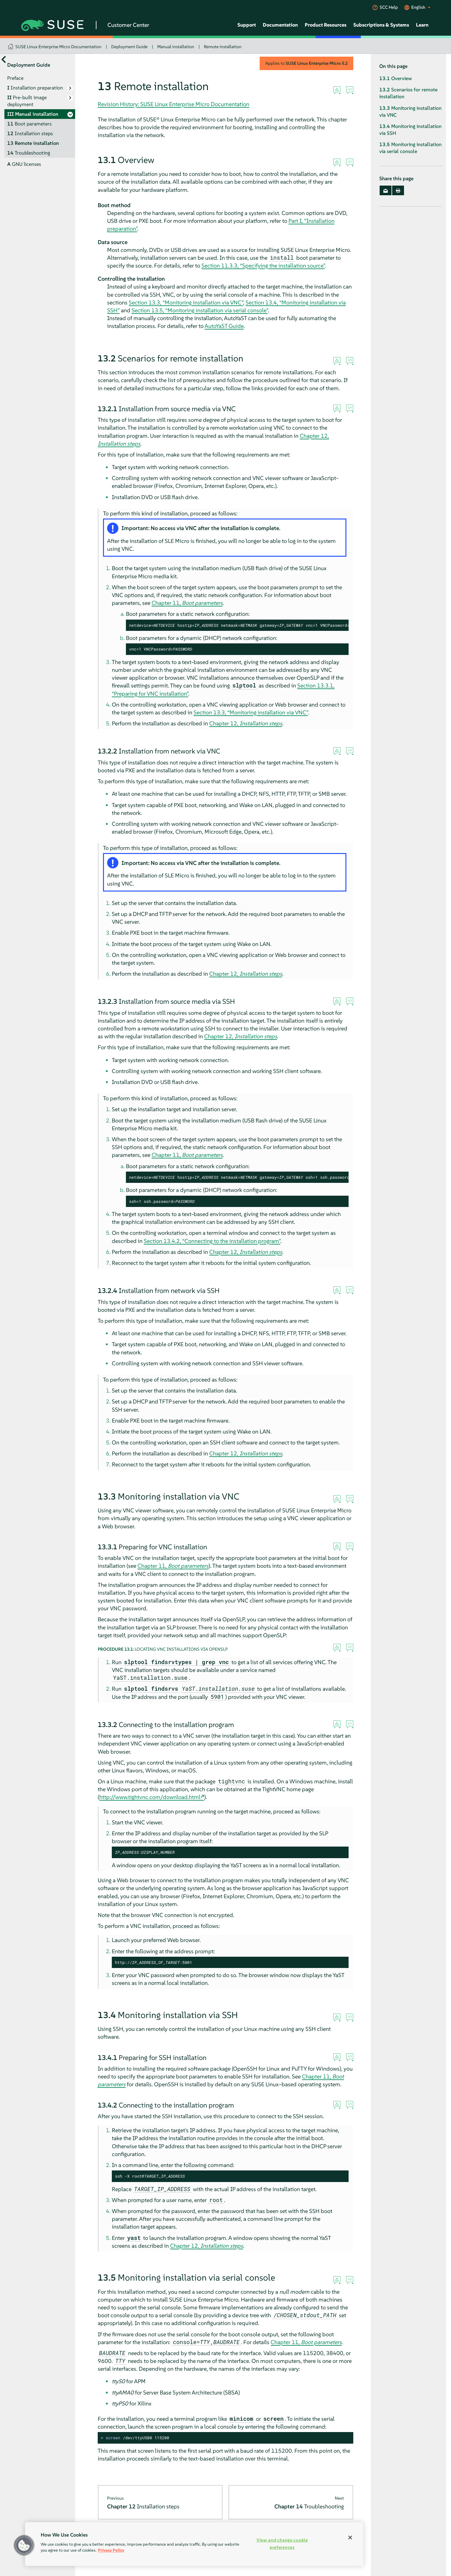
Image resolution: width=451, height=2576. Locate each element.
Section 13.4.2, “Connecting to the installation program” (212, 1241)
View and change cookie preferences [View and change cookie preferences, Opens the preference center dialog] (282, 2543)
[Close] (350, 2537)
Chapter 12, (245, 723)
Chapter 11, (187, 602)
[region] (194, 2544)
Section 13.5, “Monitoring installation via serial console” (200, 310)
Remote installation (222, 46)
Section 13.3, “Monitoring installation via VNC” (186, 302)
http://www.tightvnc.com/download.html (149, 1797)
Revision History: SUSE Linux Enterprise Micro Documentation (173, 104)
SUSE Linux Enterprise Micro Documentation (58, 46)
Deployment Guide (129, 46)
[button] (24, 2545)
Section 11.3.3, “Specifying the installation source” (263, 265)
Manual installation (175, 46)
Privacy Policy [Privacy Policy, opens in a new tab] (111, 2550)
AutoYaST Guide (224, 326)
